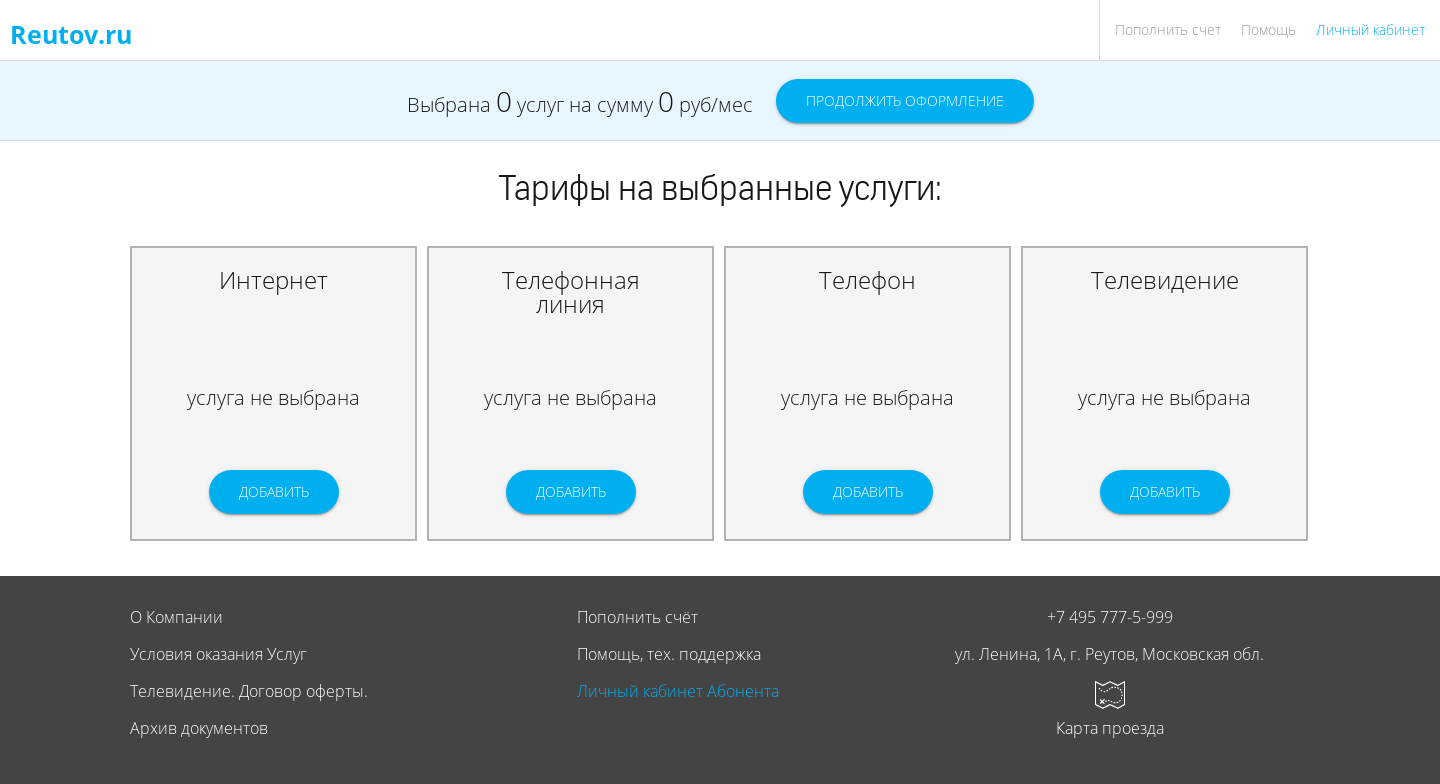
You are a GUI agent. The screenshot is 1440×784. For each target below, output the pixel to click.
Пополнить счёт (637, 617)
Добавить (274, 491)
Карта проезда (1110, 728)
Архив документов (199, 728)
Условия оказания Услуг (218, 654)
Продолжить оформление (905, 100)
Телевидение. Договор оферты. (249, 691)
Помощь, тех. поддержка (669, 654)
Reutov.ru (71, 34)
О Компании (176, 617)
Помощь (1268, 29)
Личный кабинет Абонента (678, 691)
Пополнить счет (1168, 29)
